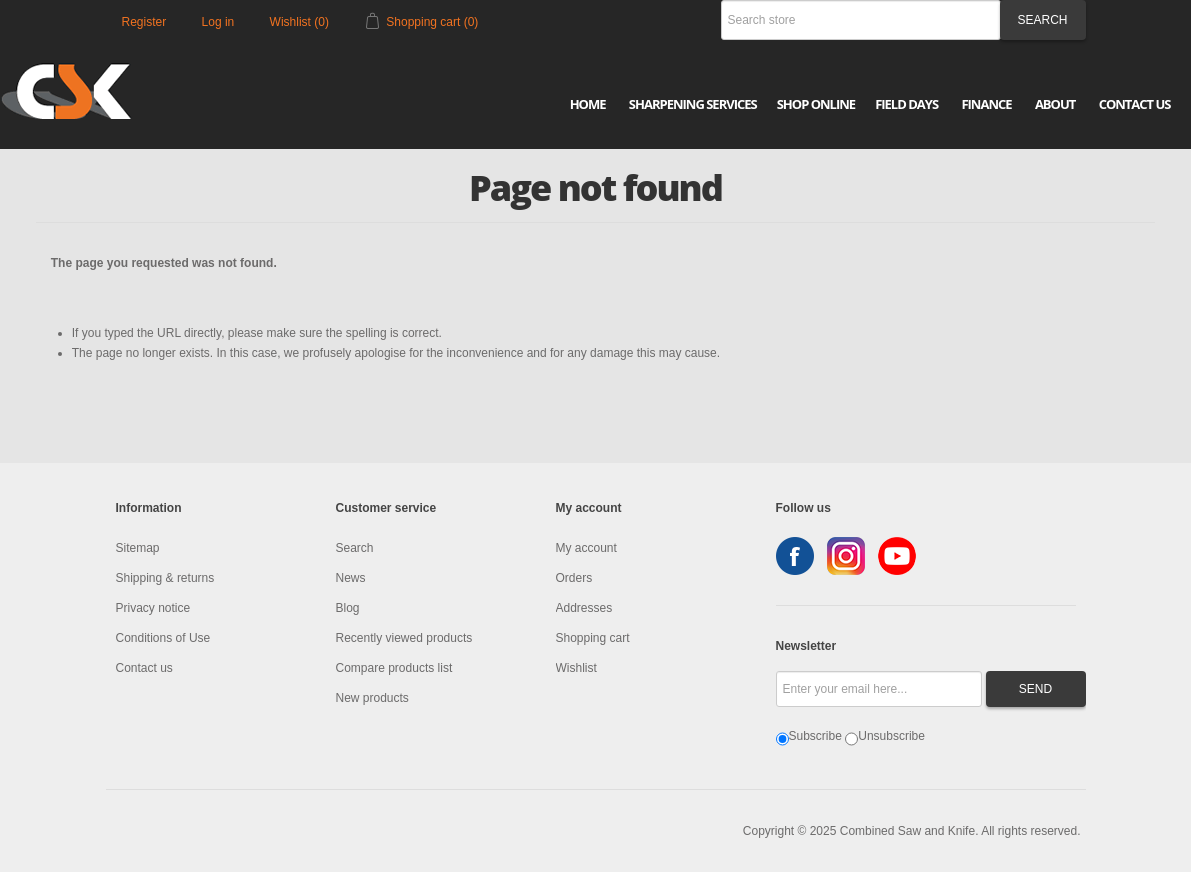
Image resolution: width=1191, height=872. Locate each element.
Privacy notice (153, 608)
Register (144, 22)
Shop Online (816, 104)
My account (586, 548)
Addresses (584, 608)
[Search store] (861, 20)
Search (355, 548)
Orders (574, 578)
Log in (218, 22)
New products (372, 698)
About (1055, 104)
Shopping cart (593, 638)
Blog (348, 608)
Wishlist (576, 668)
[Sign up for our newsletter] (879, 689)
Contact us (144, 668)
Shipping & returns (165, 578)
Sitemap (138, 548)
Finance (986, 104)
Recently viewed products (404, 638)
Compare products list (394, 668)
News (351, 578)
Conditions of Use (163, 638)
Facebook (795, 556)
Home (588, 104)
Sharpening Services (693, 104)
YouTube (897, 556)
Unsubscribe (891, 736)
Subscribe (815, 736)
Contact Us (1135, 104)
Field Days (906, 104)
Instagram (846, 556)
